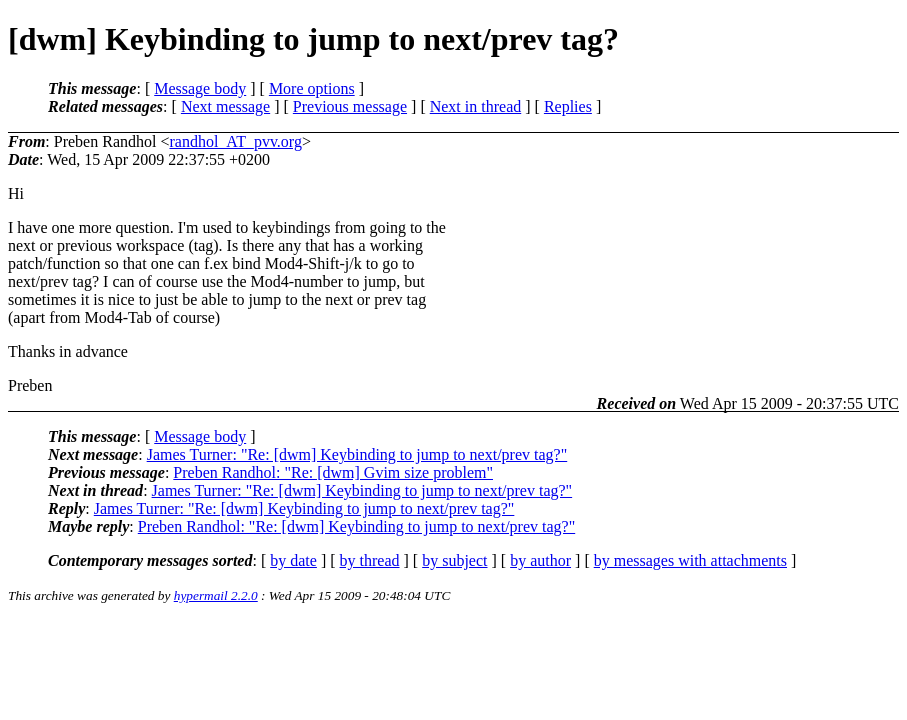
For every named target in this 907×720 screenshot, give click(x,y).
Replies (568, 106)
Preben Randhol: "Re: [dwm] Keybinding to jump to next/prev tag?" (356, 526)
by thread (370, 560)
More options (312, 88)
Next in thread (476, 106)
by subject (454, 560)
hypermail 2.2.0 (216, 595)
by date (293, 560)
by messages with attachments (690, 560)
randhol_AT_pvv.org (235, 141)
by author (540, 560)
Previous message (350, 106)
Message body (200, 88)
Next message (225, 106)
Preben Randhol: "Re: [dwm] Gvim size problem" (333, 472)
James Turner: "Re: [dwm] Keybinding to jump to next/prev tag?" (357, 454)
